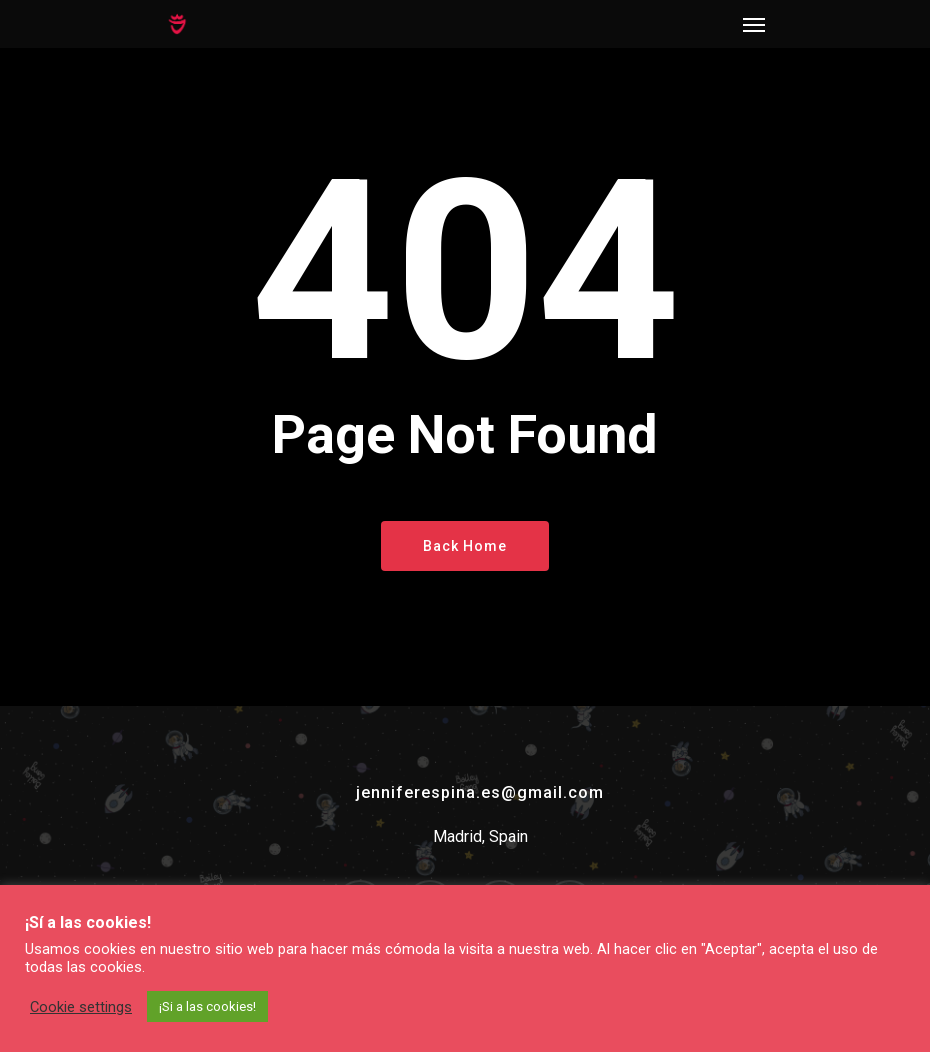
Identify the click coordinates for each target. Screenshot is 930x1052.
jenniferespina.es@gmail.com (480, 792)
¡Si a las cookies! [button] (207, 1006)
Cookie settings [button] (81, 1007)
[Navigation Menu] (754, 24)
